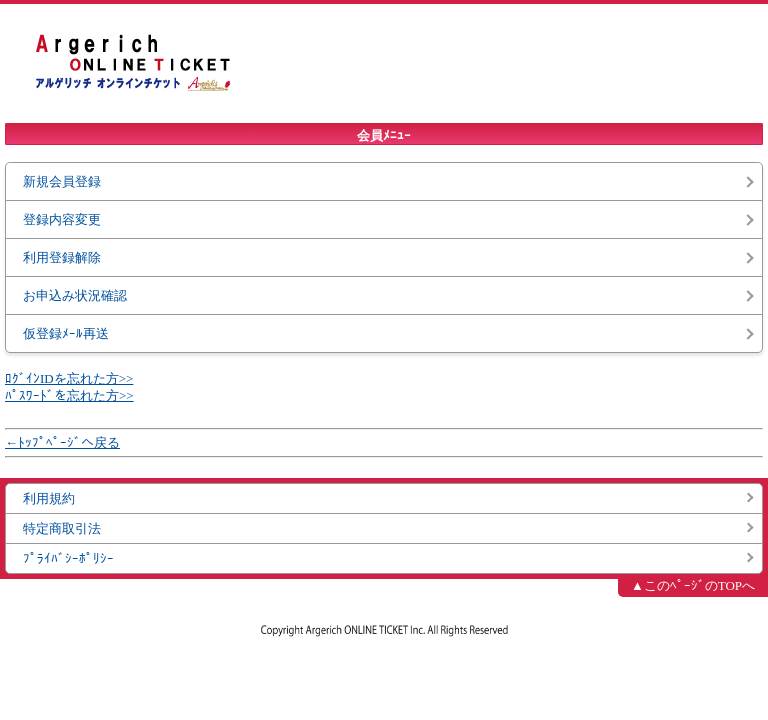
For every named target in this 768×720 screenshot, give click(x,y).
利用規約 (49, 498)
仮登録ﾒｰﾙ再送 (66, 333)
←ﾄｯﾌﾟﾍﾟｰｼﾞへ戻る (62, 442)
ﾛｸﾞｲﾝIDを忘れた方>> (69, 378)
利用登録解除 (62, 257)
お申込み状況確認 (75, 295)
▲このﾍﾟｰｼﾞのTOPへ (693, 585)
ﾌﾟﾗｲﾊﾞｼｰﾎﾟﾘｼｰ (68, 558)
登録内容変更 (62, 219)
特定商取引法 (62, 528)
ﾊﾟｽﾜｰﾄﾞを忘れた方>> (69, 395)
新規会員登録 (62, 181)
